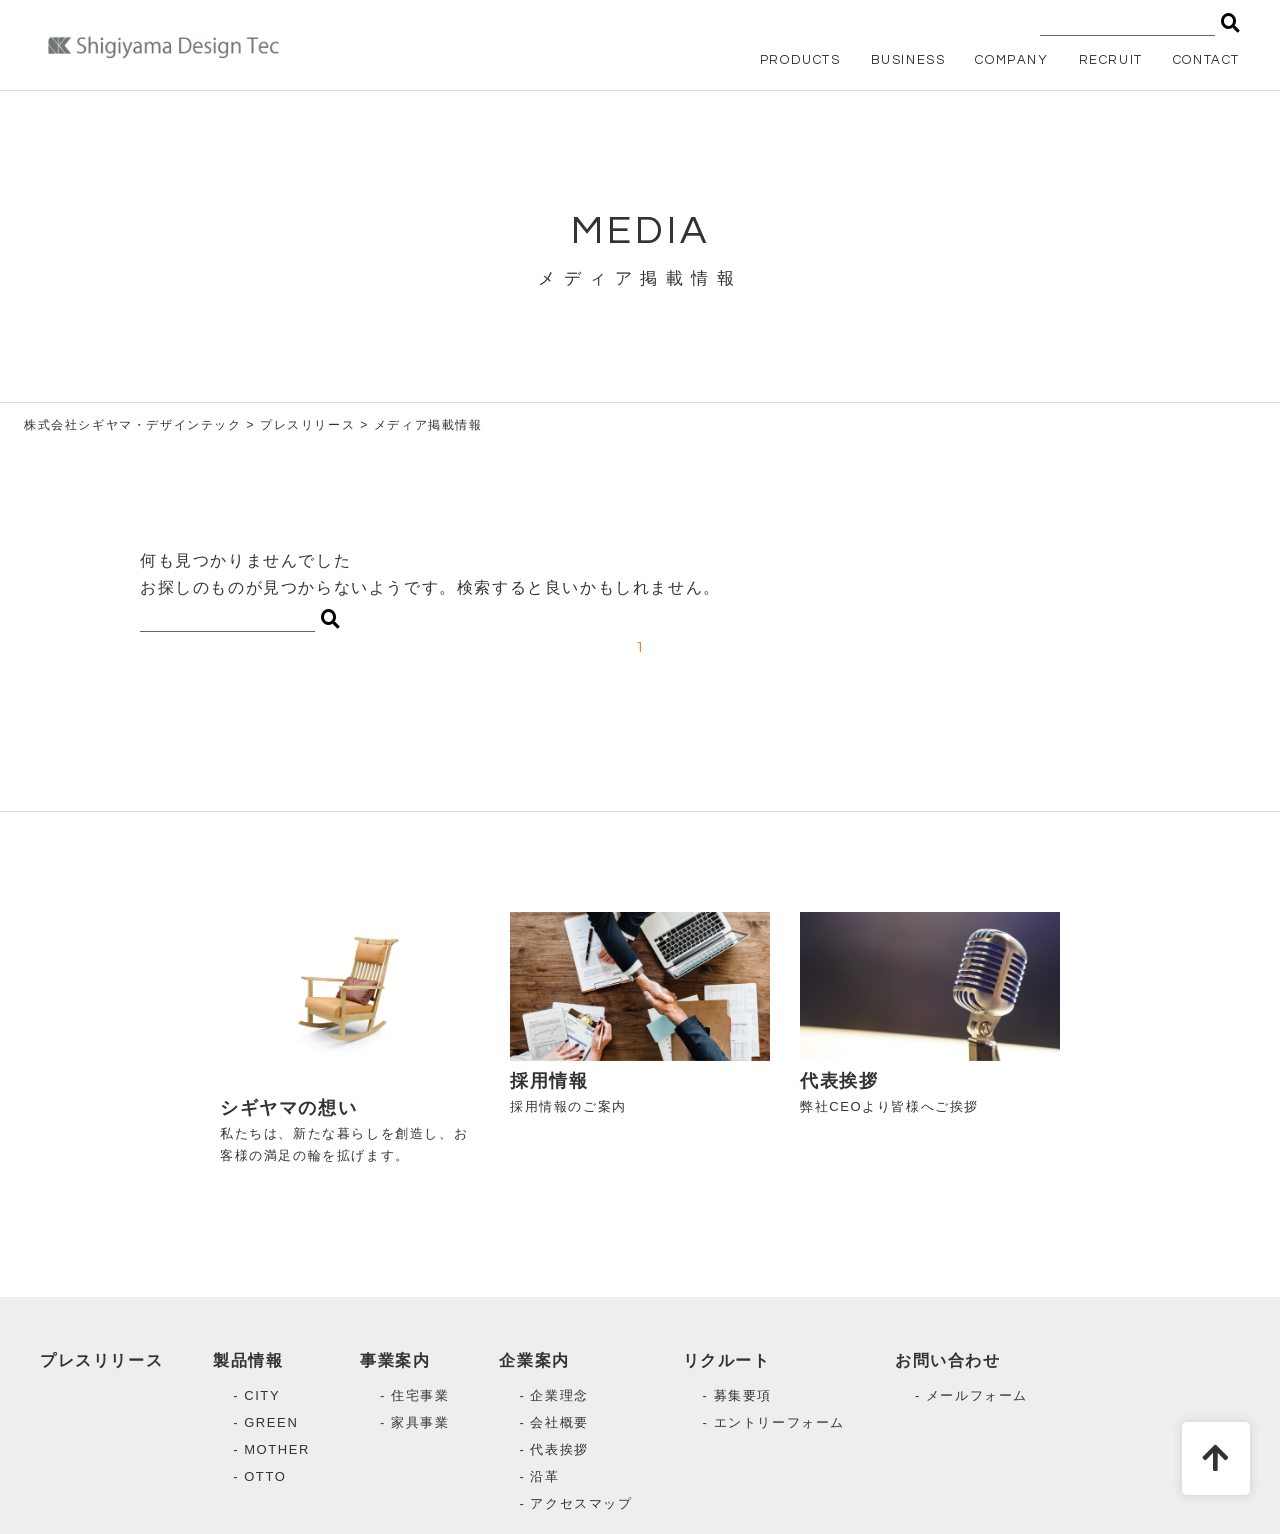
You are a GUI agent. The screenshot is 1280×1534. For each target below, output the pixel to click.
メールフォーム (977, 1395)
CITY (262, 1395)
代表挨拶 (559, 1449)
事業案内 (395, 1360)
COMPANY (1011, 60)
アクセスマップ (581, 1503)
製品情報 (248, 1360)
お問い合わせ (948, 1360)
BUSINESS (908, 60)
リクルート (727, 1360)
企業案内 (534, 1360)
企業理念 (559, 1395)
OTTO (265, 1476)
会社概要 (559, 1422)
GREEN (271, 1422)
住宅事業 (420, 1395)
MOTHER (277, 1449)
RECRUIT (1111, 60)
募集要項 (743, 1395)
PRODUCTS (800, 60)
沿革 (544, 1476)
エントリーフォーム (779, 1422)
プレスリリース (101, 1360)
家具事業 (420, 1422)
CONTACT (1206, 60)
